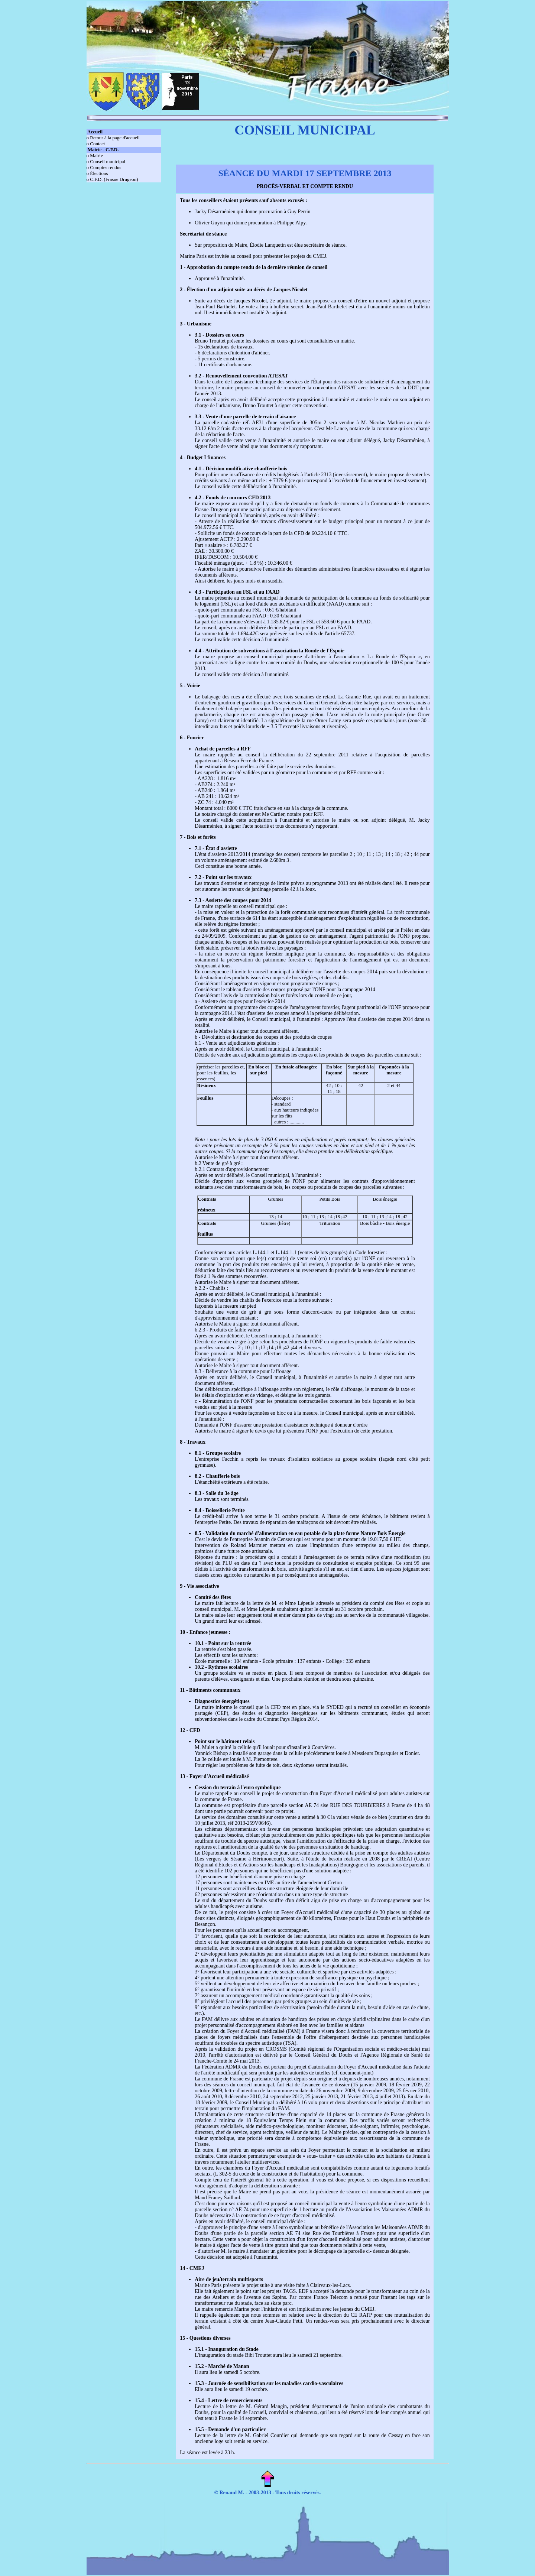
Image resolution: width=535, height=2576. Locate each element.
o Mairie (95, 155)
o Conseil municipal (106, 161)
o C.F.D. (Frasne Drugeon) (112, 179)
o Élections (97, 173)
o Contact (96, 143)
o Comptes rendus (104, 167)
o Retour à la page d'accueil (113, 137)
